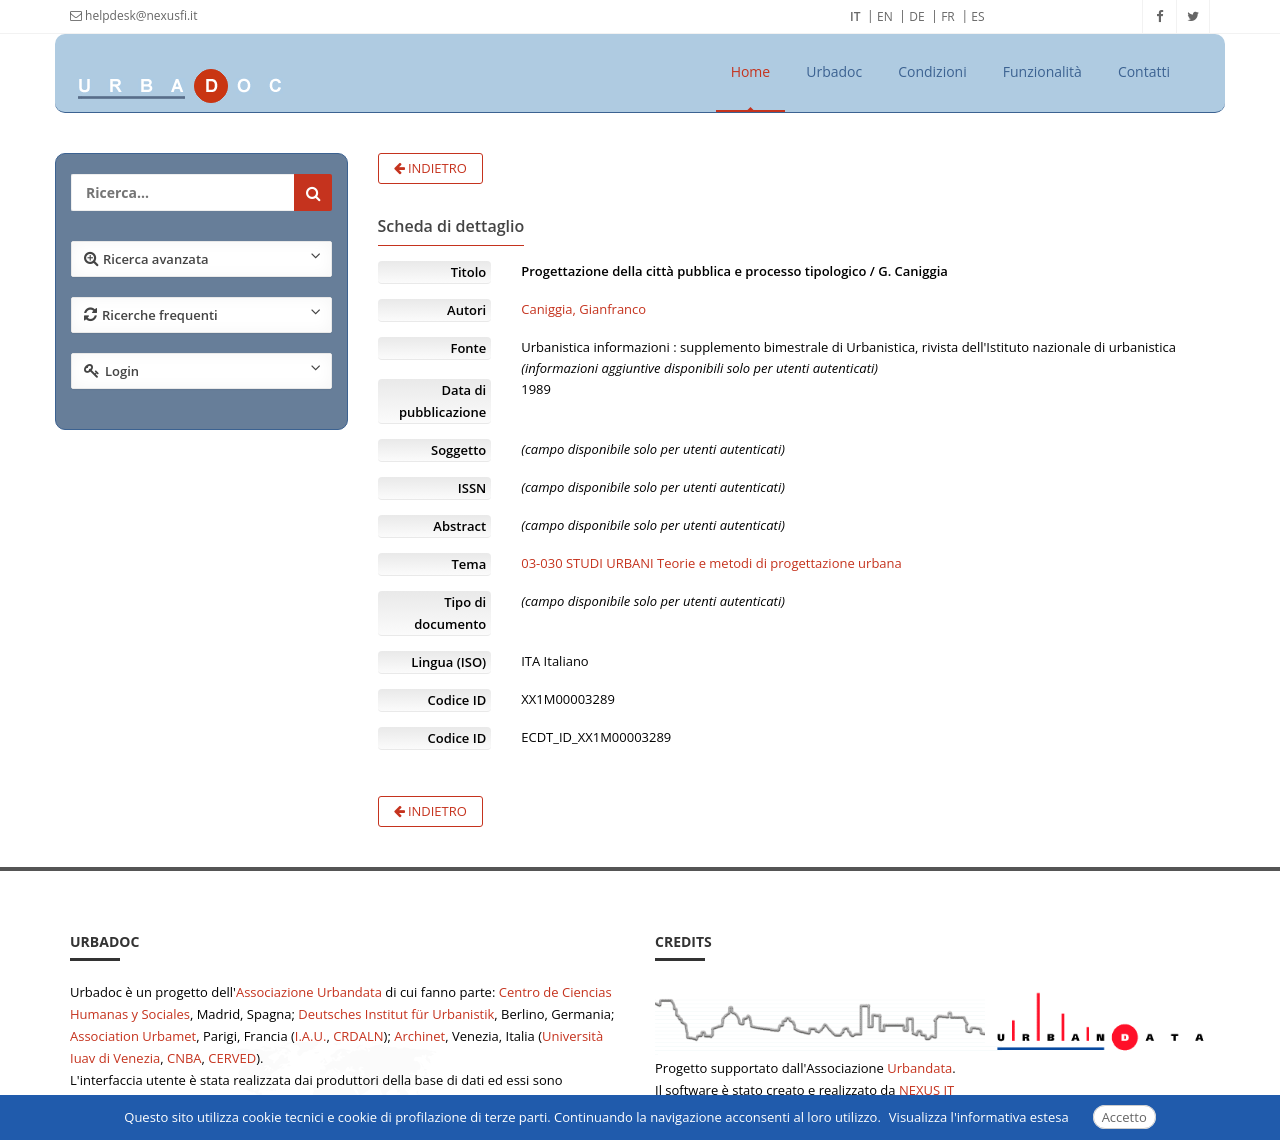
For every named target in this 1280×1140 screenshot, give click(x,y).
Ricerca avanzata (202, 258)
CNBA (184, 1058)
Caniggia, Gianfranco (583, 309)
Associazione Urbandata (309, 992)
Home (751, 71)
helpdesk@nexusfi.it (133, 15)
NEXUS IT (926, 1090)
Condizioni (932, 71)
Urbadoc (834, 71)
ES (977, 16)
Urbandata (919, 1068)
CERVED (232, 1058)
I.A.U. (311, 1036)
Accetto (1124, 1117)
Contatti (1144, 71)
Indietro (430, 168)
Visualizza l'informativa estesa (979, 1117)
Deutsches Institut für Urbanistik (396, 1014)
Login (202, 370)
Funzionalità (1042, 71)
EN (885, 16)
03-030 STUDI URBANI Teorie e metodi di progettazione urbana (711, 563)
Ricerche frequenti (202, 314)
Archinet (419, 1036)
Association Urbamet (133, 1036)
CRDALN (358, 1036)
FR (948, 16)
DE (916, 16)
